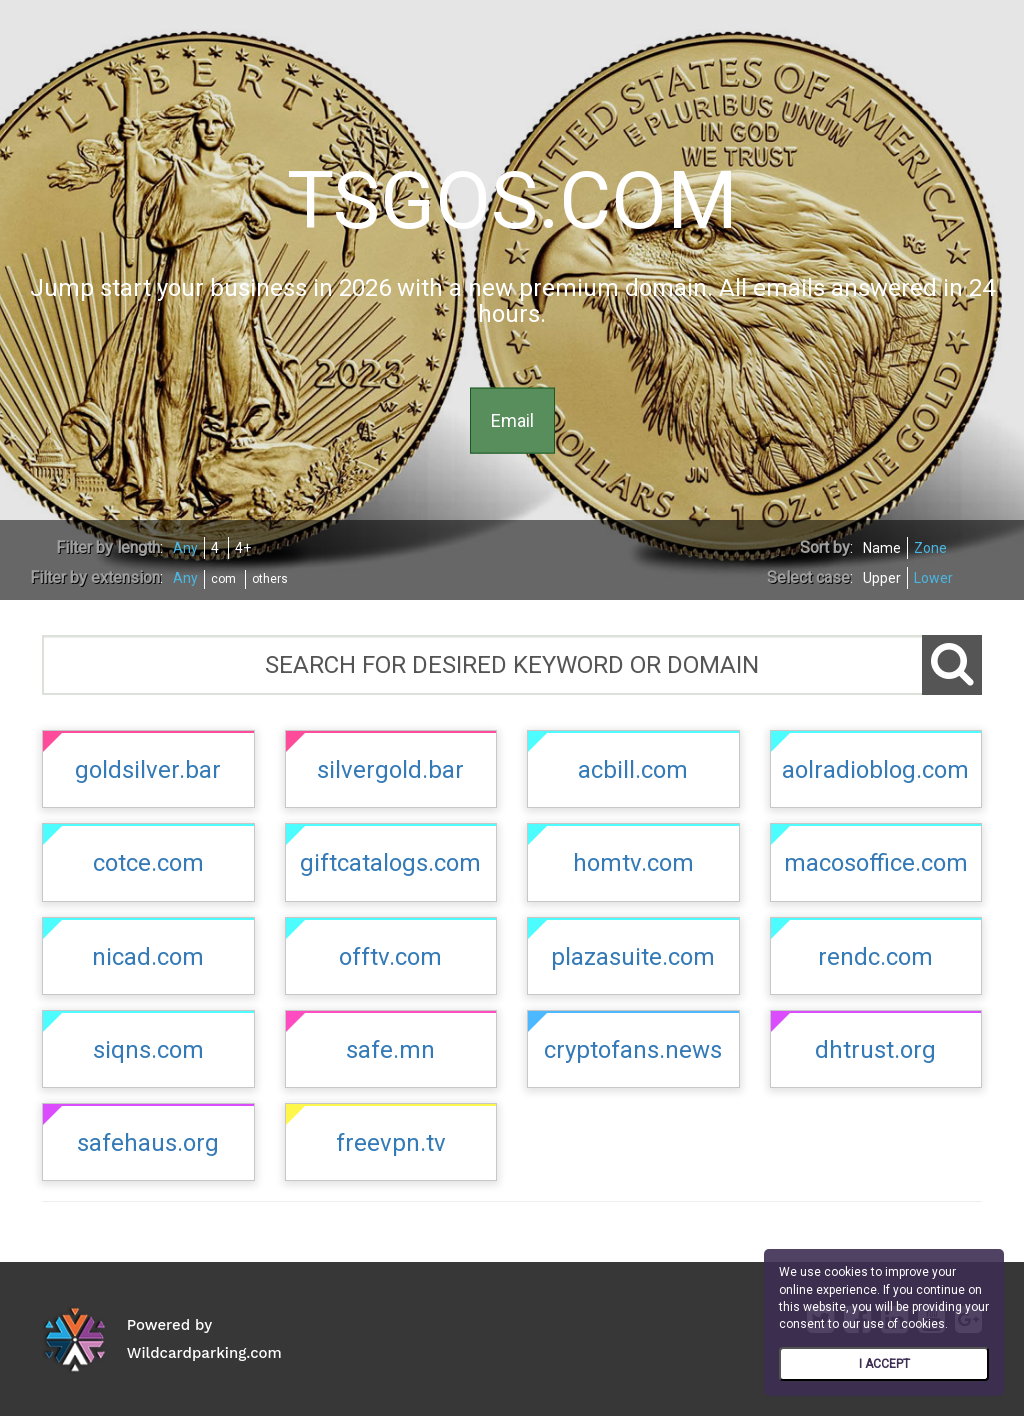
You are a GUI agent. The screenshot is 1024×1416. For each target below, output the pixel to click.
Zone (930, 548)
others (270, 579)
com (223, 579)
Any (185, 548)
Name (882, 548)
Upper (882, 578)
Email (512, 419)
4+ (243, 548)
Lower (933, 578)
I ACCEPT (884, 1364)
